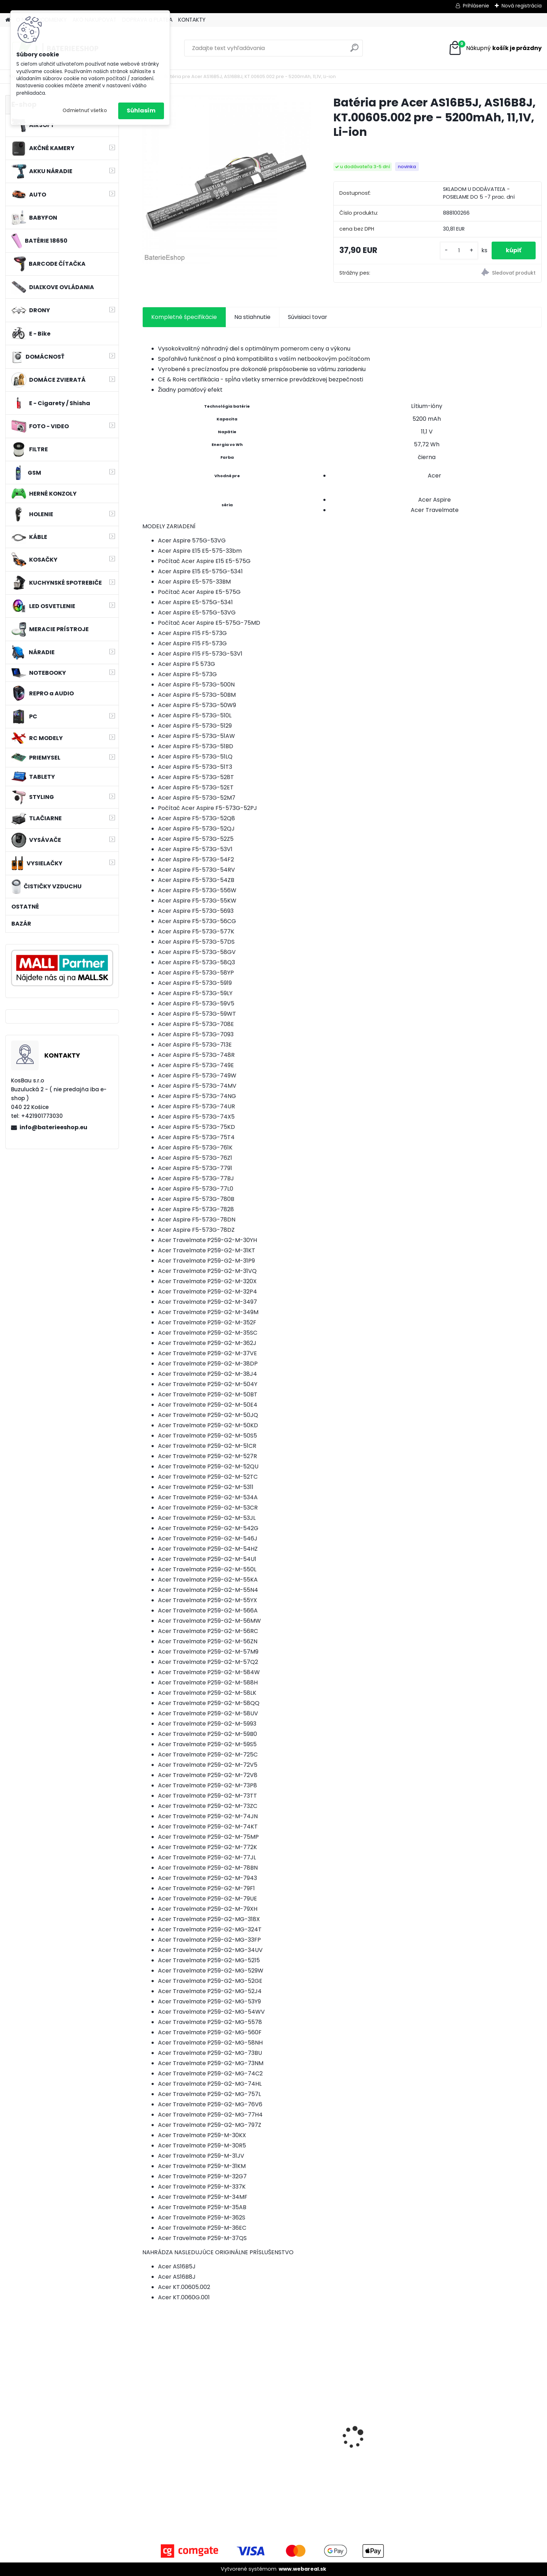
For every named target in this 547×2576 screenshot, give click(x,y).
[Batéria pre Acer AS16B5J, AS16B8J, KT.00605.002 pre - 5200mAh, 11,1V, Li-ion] (226, 179)
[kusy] (459, 250)
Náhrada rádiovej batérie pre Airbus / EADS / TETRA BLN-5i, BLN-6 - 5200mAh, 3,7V (288, 2444)
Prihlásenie (476, 5)
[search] (354, 50)
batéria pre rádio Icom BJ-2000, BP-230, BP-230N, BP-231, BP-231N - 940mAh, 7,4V (391, 2444)
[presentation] (146, 2425)
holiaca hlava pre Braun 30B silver (186, 2442)
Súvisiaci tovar (307, 317)
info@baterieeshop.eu (53, 1127)
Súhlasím (141, 110)
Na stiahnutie (252, 317)
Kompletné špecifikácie (184, 317)
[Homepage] (7, 20)
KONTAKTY (192, 19)
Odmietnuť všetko (84, 110)
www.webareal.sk (302, 2568)
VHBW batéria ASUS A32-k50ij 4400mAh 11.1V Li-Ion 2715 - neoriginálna (491, 2427)
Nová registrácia (522, 5)
